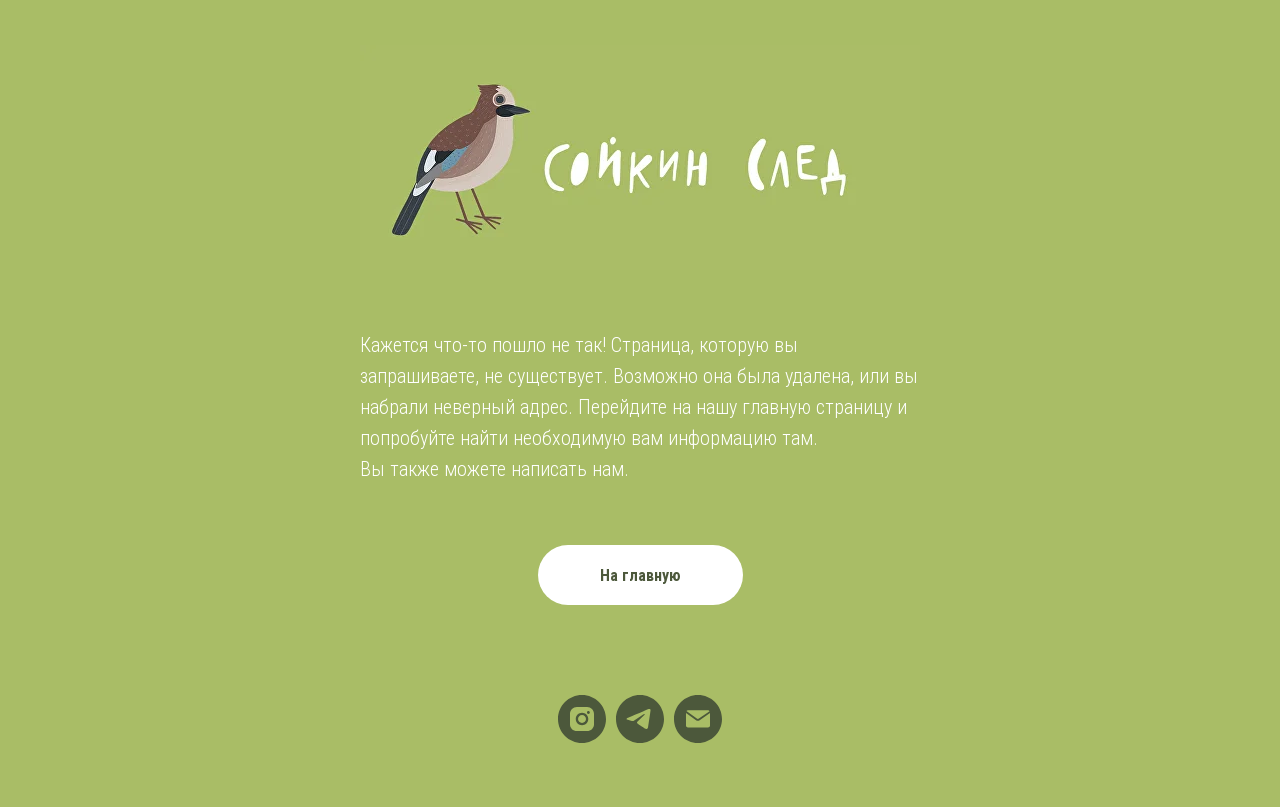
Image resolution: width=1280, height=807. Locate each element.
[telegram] (640, 719)
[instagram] (582, 719)
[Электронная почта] (698, 719)
